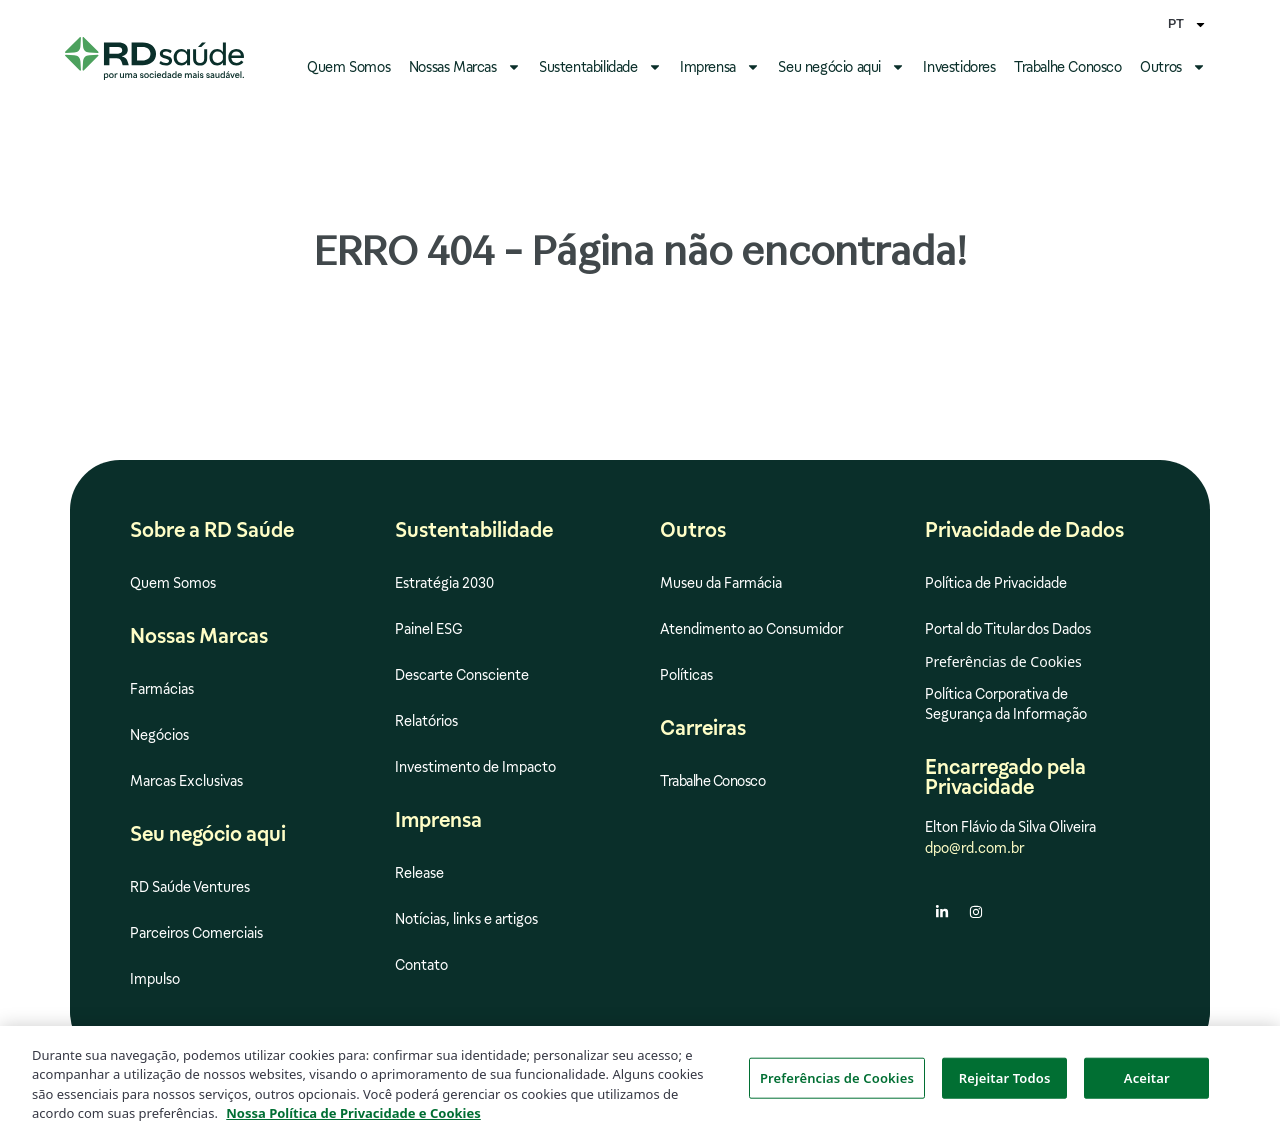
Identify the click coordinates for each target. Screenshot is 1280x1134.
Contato (421, 965)
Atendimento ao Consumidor (751, 629)
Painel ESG (429, 629)
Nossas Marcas (465, 67)
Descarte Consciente (462, 675)
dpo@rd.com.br (974, 848)
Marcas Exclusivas (186, 781)
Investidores (959, 67)
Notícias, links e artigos (466, 919)
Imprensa (720, 67)
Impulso (155, 979)
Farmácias (162, 689)
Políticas (686, 675)
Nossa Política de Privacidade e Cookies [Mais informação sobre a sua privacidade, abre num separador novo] (353, 1123)
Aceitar (1147, 1087)
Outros (1173, 67)
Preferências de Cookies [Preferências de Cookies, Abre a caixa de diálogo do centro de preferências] (837, 1087)
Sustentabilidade (600, 67)
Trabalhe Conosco (1068, 67)
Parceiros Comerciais (196, 933)
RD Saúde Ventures (190, 887)
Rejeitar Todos (1005, 1087)
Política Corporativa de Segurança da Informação (1006, 704)
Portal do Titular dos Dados (1008, 629)
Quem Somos (348, 67)
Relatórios (426, 721)
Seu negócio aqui (841, 67)
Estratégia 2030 (444, 583)
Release (419, 873)
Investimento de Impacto (475, 767)
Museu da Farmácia (721, 583)
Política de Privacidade (996, 583)
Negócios (159, 735)
